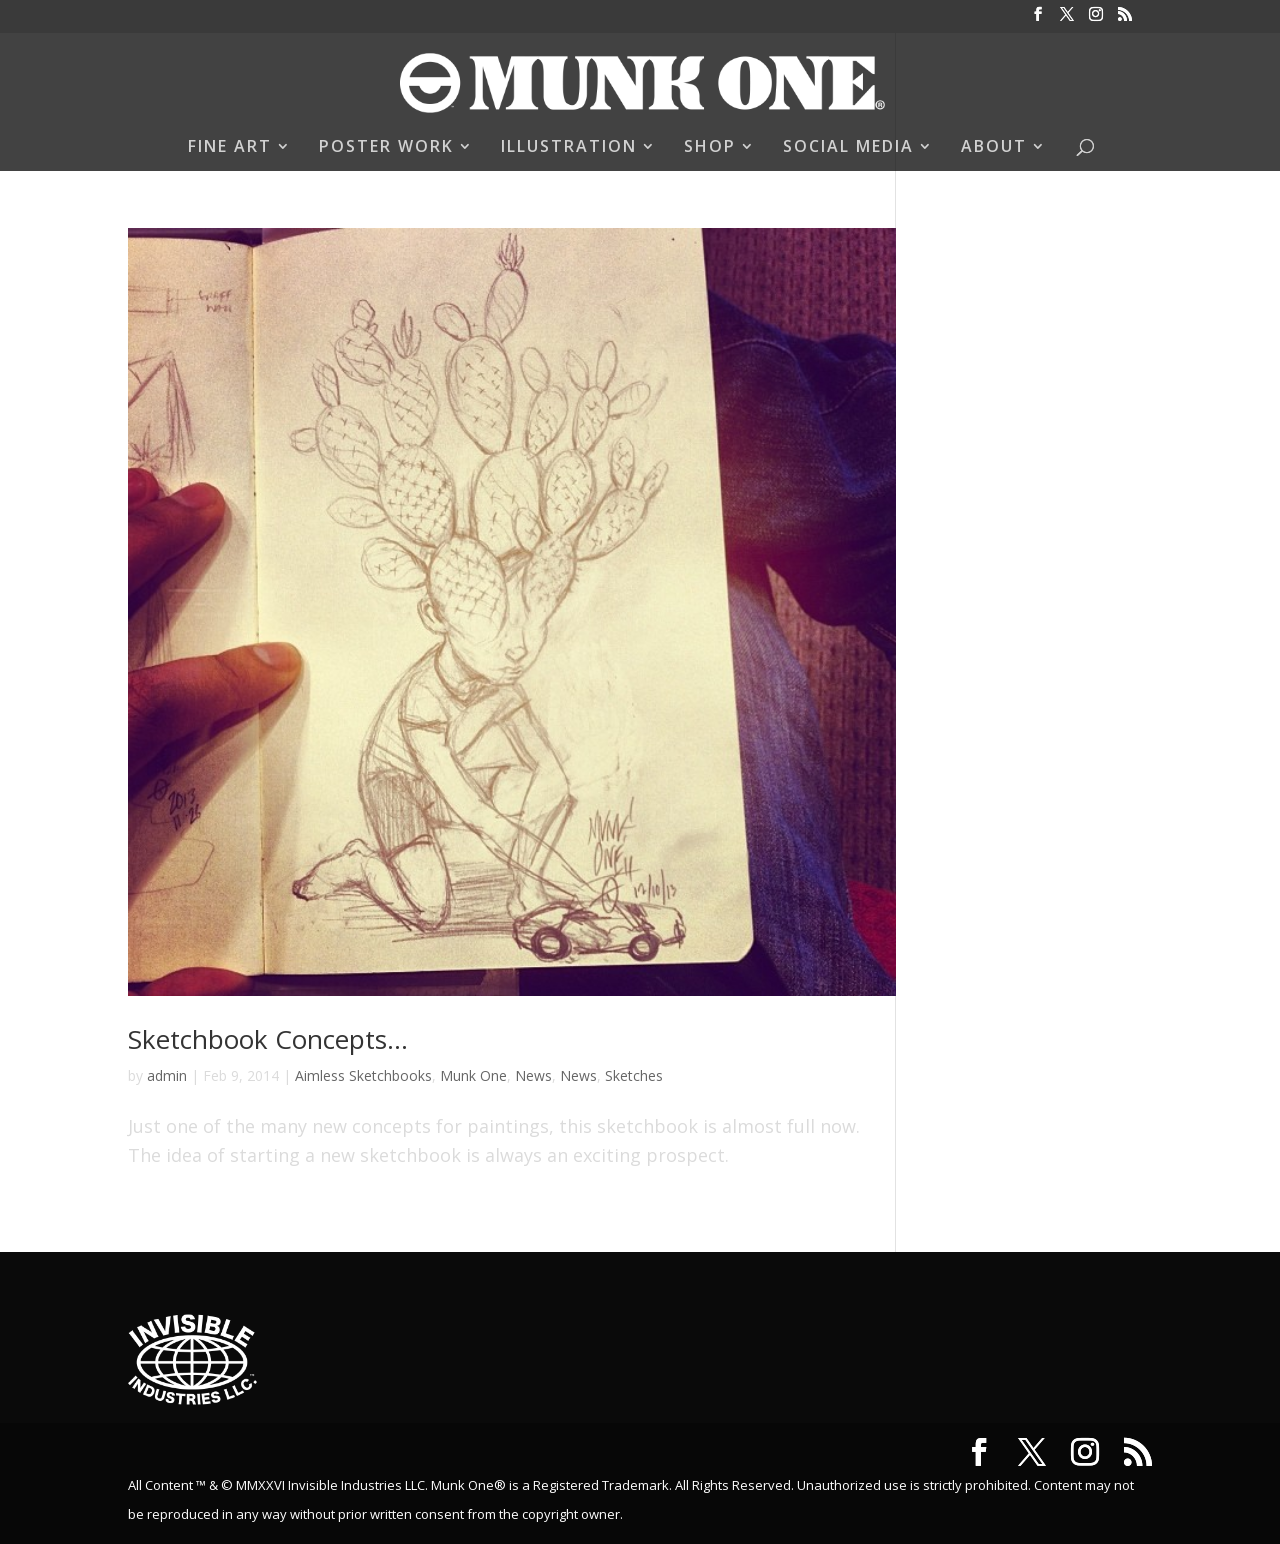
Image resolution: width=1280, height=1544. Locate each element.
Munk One (473, 1075)
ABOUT (994, 148)
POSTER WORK (386, 148)
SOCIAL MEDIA (848, 148)
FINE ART (230, 148)
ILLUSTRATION (569, 148)
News (533, 1075)
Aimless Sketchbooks (363, 1075)
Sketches (634, 1075)
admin (167, 1075)
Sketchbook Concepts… (268, 1039)
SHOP (710, 148)
